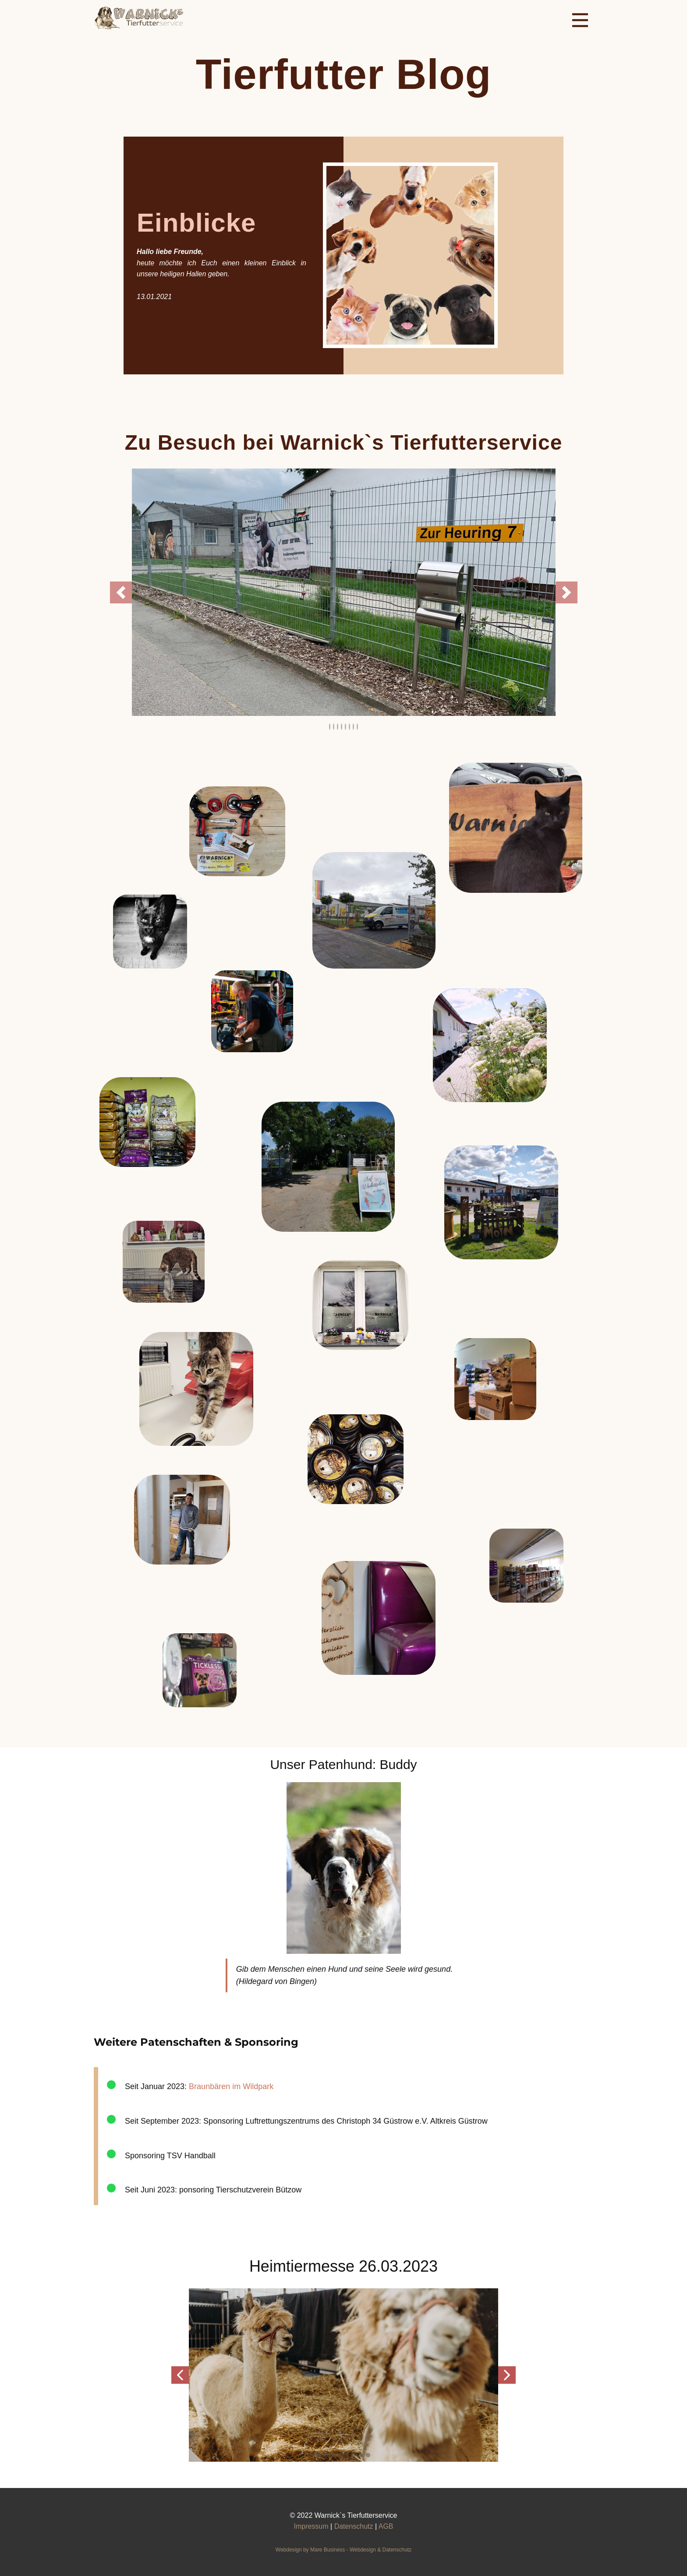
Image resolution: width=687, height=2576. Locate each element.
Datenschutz (353, 2526)
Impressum (311, 2526)
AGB (386, 2526)
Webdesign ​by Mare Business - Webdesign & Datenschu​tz (343, 2550)
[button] (121, 592)
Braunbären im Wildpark (231, 2086)
